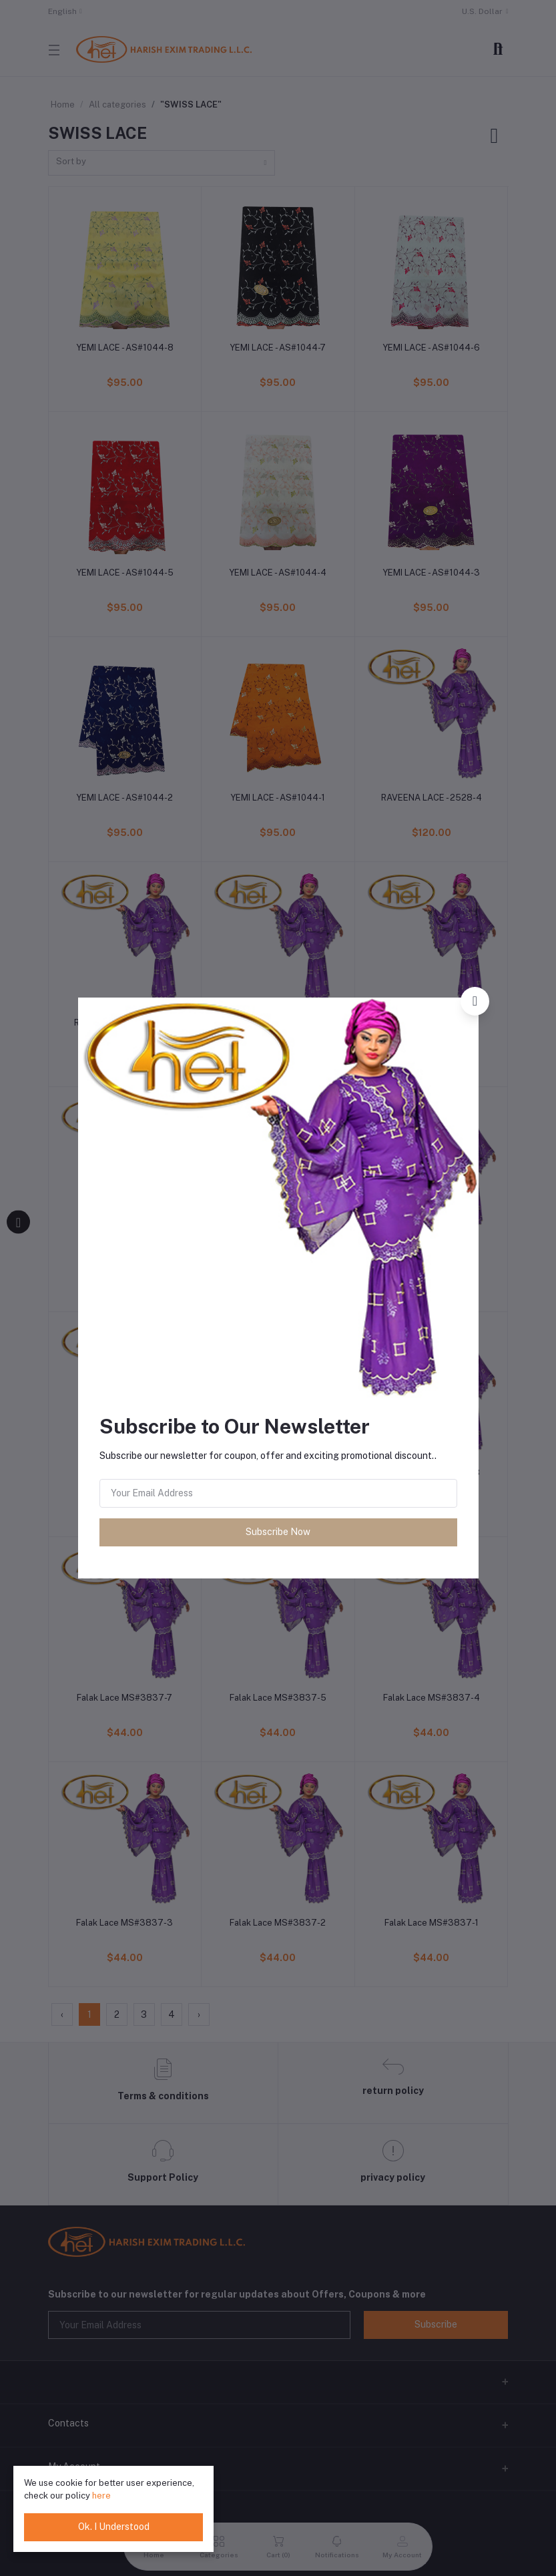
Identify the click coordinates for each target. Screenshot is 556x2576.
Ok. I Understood (114, 2526)
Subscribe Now (278, 1531)
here (101, 2496)
